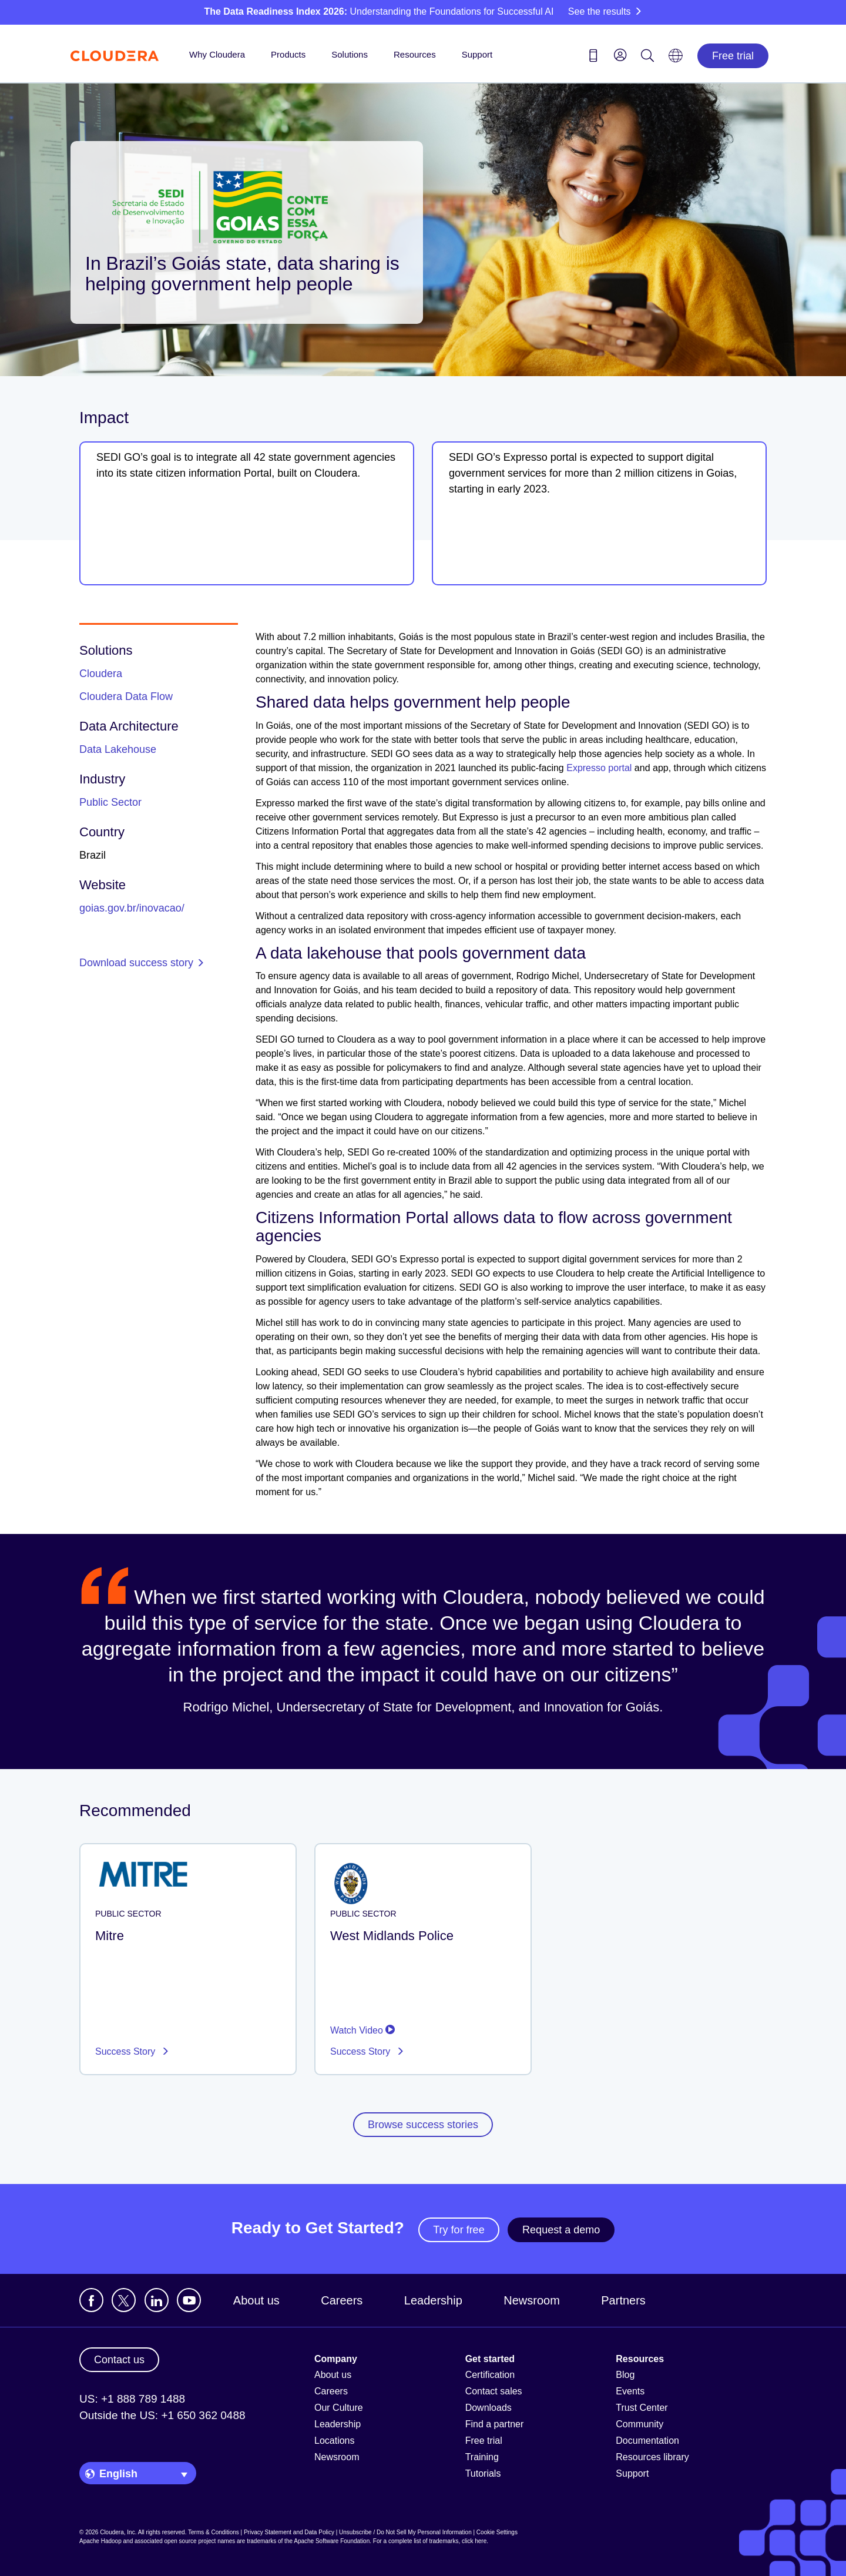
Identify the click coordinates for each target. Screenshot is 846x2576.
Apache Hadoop (100, 2541)
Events (630, 2391)
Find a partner (494, 2424)
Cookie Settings (497, 2532)
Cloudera (100, 673)
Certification (490, 2375)
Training (482, 2457)
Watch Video (362, 2030)
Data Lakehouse (117, 749)
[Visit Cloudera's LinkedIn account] (157, 2300)
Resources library (652, 2457)
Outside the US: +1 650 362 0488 (162, 2415)
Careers (341, 2300)
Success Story (126, 2051)
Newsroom (531, 2300)
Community (639, 2424)
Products (288, 54)
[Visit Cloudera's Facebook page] (91, 2300)
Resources (415, 54)
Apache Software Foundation (332, 2541)
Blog (625, 2375)
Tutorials (483, 2473)
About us (256, 2300)
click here (474, 2541)
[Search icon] (647, 57)
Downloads (488, 2408)
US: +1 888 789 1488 (132, 2399)
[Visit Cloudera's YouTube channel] (189, 2300)
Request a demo (561, 2230)
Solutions (349, 54)
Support (477, 54)
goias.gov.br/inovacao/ (131, 908)
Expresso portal (599, 768)
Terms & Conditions (213, 2532)
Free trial (733, 56)
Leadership (433, 2300)
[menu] (620, 54)
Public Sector (110, 802)
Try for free (458, 2230)
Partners (623, 2300)
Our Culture (338, 2408)
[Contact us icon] (593, 57)
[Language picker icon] (675, 59)
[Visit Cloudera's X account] (124, 2300)
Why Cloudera (217, 54)
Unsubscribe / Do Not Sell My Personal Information (405, 2532)
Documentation (647, 2441)
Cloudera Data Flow (126, 696)
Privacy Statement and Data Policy (289, 2532)
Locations (334, 2441)
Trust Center (641, 2408)
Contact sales (493, 2391)
